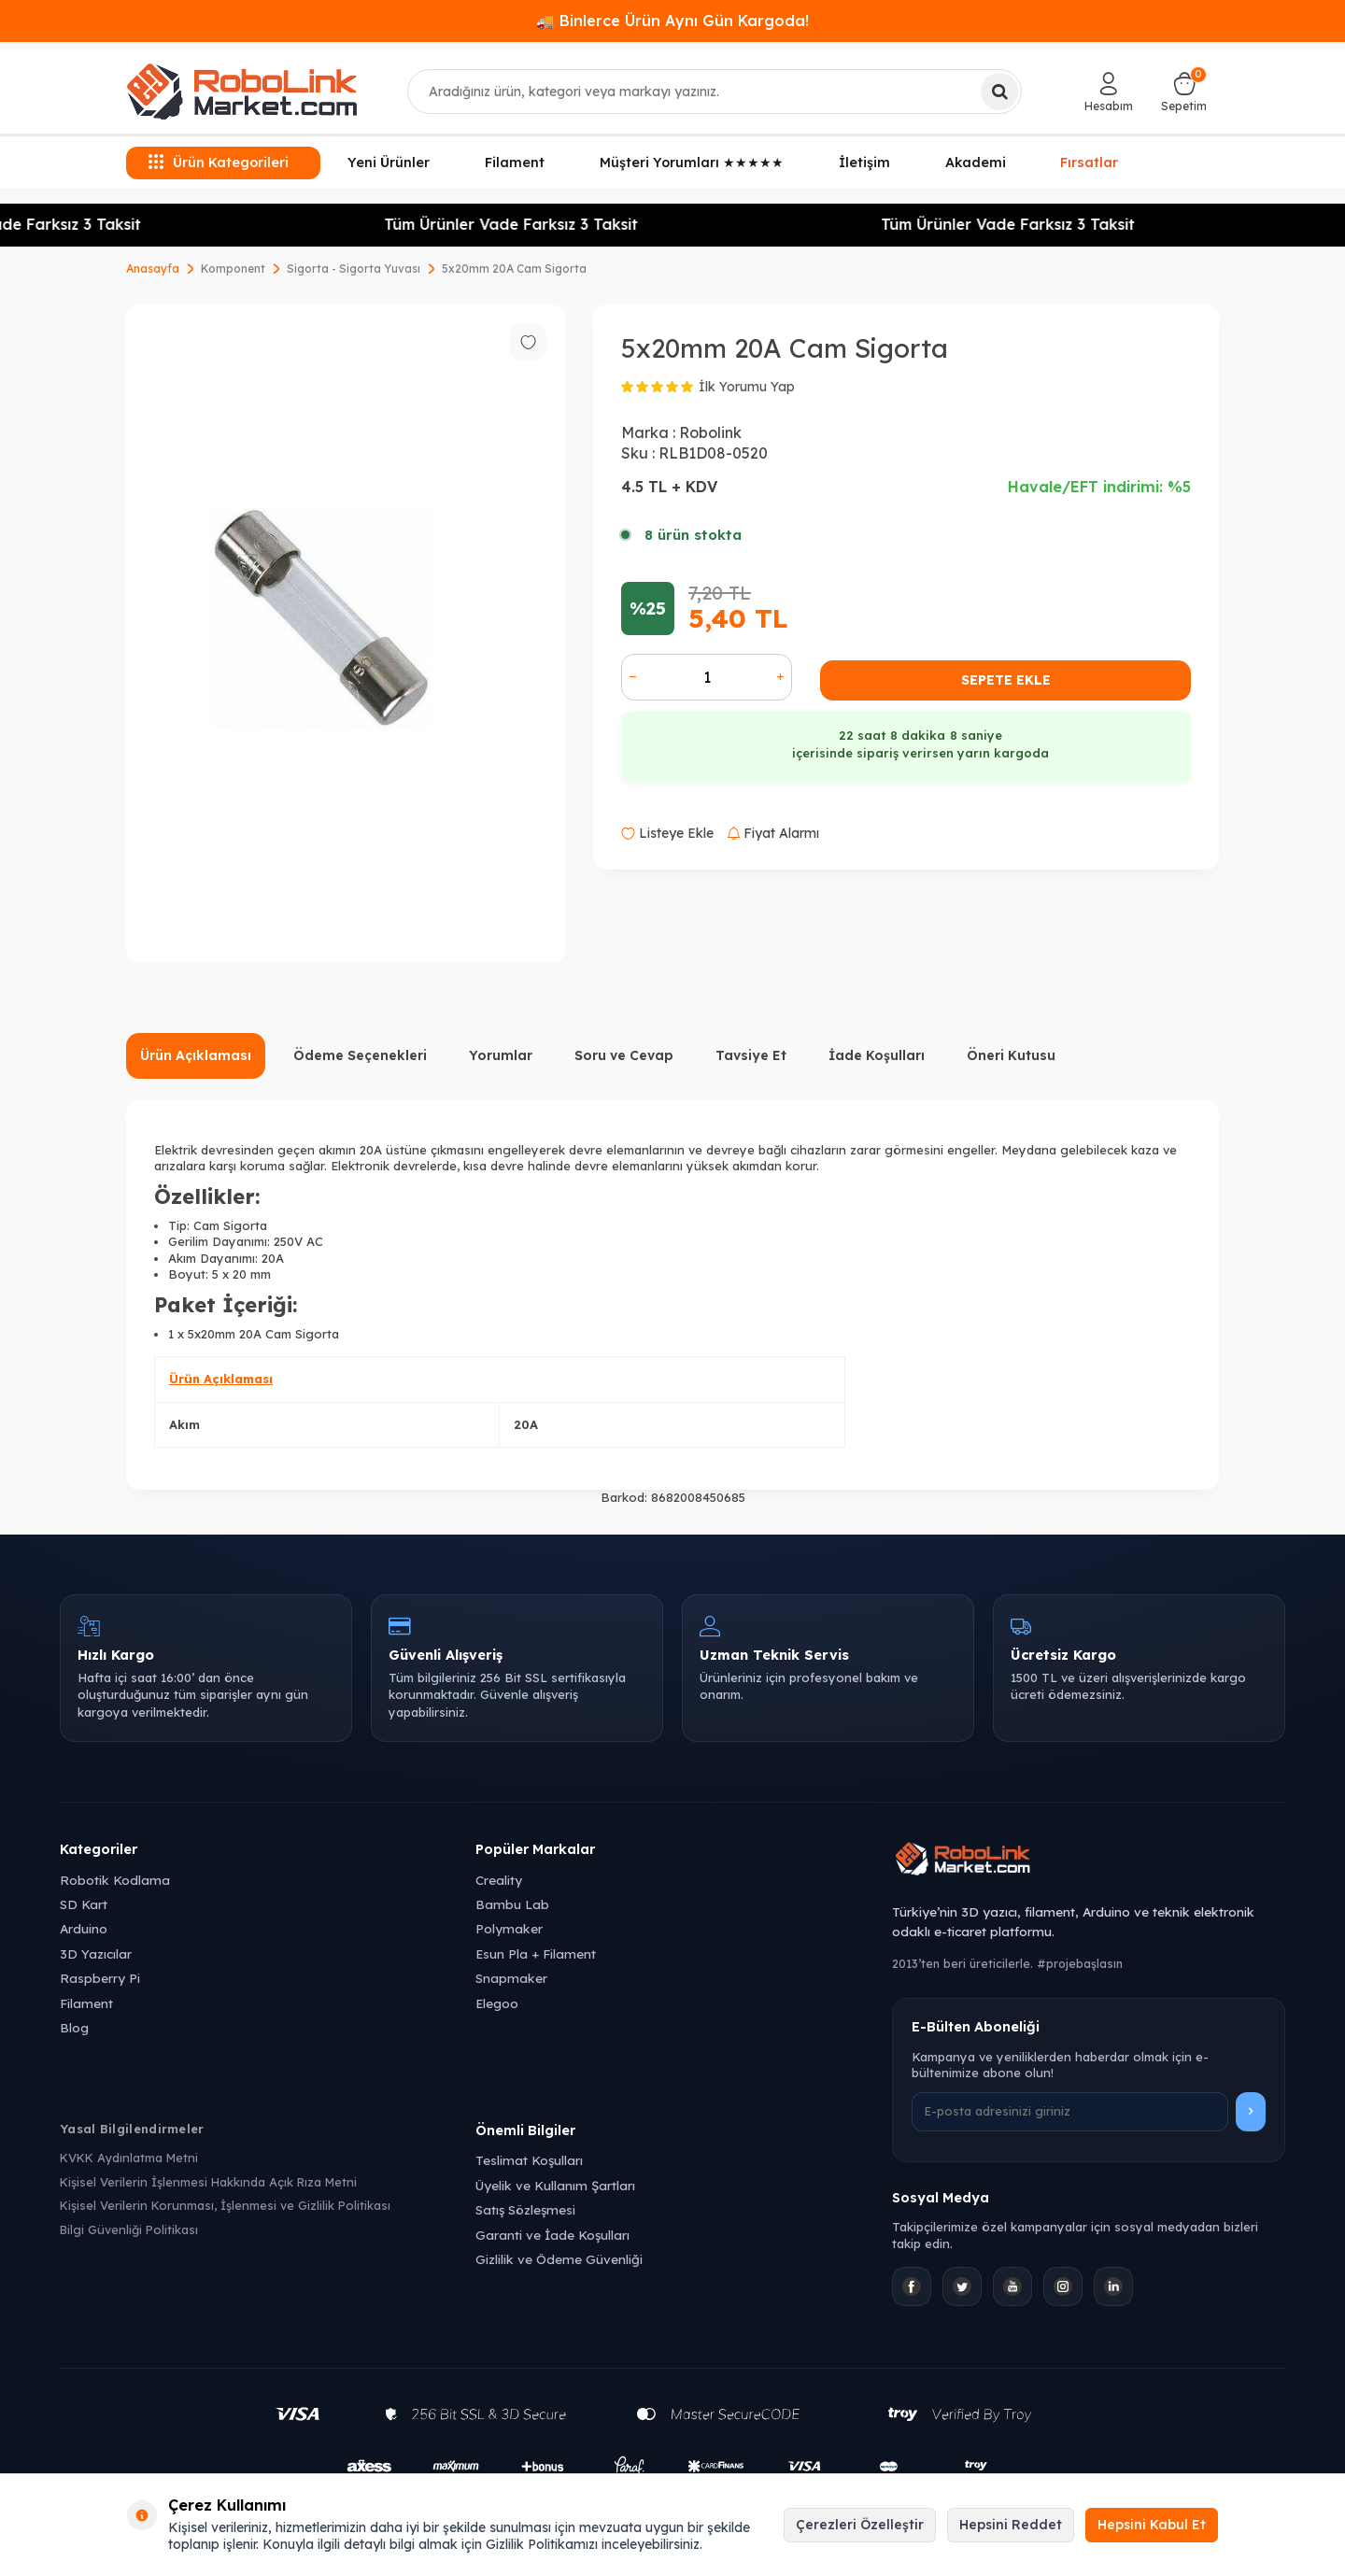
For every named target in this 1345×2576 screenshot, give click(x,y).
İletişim (864, 162)
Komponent (233, 269)
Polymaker (509, 1928)
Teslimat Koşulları (529, 2160)
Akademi (975, 162)
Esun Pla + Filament (535, 1953)
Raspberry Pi (100, 1978)
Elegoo (496, 2003)
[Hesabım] (1108, 91)
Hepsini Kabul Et (1151, 2524)
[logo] (242, 92)
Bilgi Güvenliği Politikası (129, 2229)
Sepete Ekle (1006, 680)
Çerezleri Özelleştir (860, 2524)
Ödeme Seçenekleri (360, 1055)
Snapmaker (511, 1978)
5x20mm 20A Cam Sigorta (514, 269)
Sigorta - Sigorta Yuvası (353, 269)
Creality (498, 1880)
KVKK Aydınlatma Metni (129, 2157)
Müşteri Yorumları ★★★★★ (692, 162)
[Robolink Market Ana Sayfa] (1088, 1861)
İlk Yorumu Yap (747, 386)
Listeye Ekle (667, 833)
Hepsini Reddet (1010, 2524)
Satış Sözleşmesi (525, 2209)
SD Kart (83, 1904)
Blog (74, 2027)
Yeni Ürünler (388, 162)
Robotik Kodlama (115, 1880)
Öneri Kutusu (1011, 1055)
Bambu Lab (512, 1904)
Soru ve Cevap (623, 1055)
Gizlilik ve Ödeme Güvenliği (559, 2259)
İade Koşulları (876, 1055)
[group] (345, 633)
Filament (515, 162)
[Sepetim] (1184, 91)
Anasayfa (152, 269)
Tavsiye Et (750, 1055)
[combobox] (715, 91)
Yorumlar (500, 1055)
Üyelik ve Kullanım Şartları (555, 2185)
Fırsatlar (1089, 160)
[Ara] (999, 91)
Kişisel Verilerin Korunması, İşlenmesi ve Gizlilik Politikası (225, 2205)
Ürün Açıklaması (195, 1055)
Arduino (83, 1928)
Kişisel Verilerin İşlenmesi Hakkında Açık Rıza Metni (208, 2181)
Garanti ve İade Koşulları (552, 2235)
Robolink (710, 432)
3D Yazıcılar (96, 1953)
